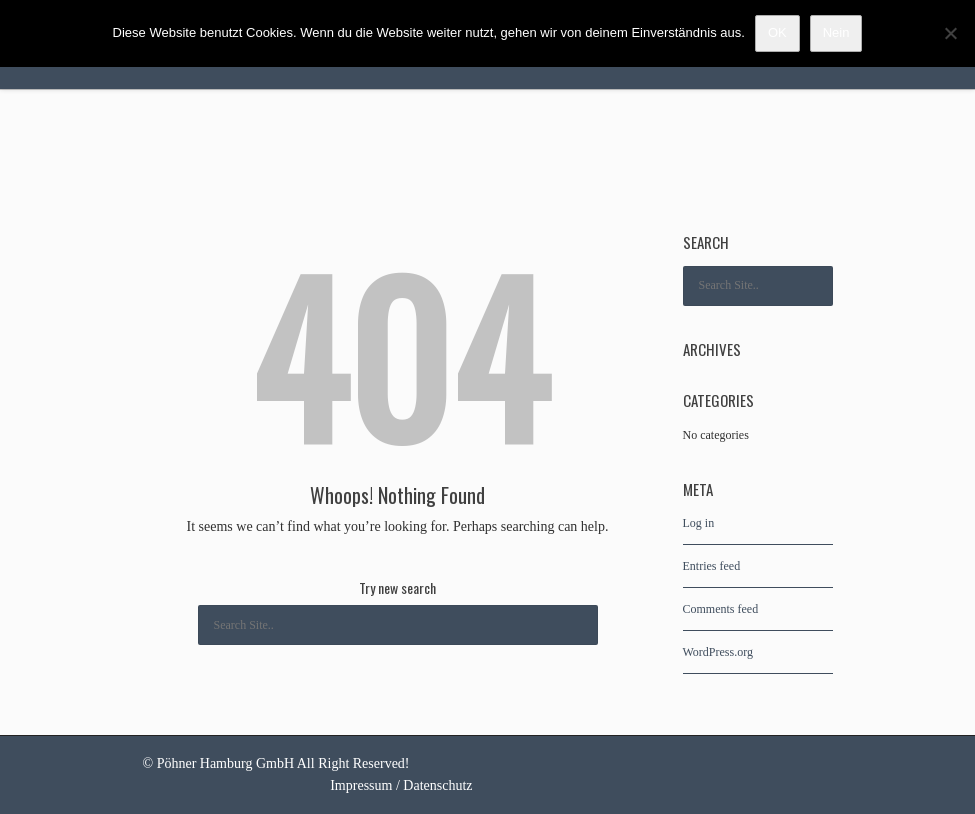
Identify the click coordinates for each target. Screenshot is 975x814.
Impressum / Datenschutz (401, 785)
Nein (836, 32)
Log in (699, 523)
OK (777, 32)
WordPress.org (718, 652)
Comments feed (721, 609)
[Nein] (950, 33)
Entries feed (712, 566)
